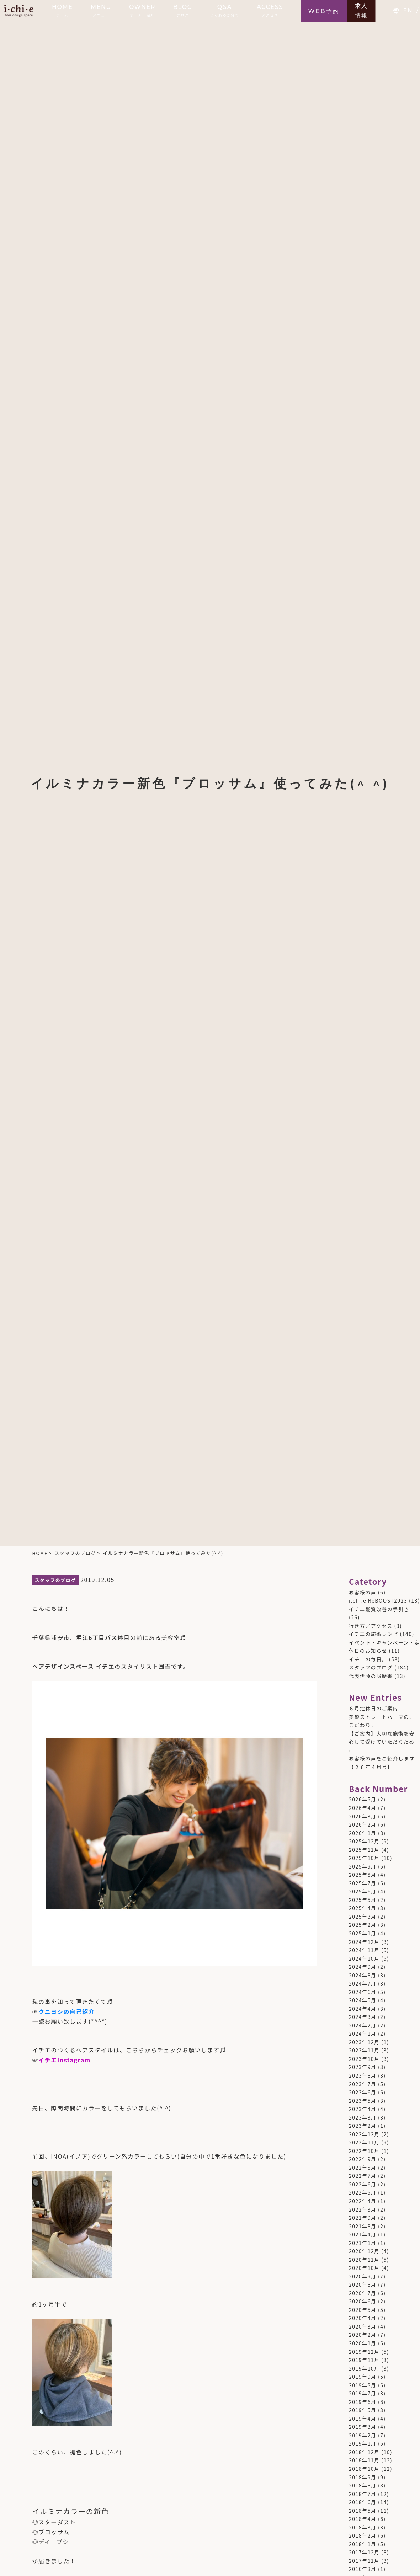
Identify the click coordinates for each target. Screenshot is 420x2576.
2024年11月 (364, 1950)
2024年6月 (362, 1991)
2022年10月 (364, 2150)
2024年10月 (364, 1958)
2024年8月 (362, 1975)
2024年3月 (362, 2016)
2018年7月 (362, 2493)
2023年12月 (364, 2042)
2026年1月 (362, 1833)
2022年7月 (362, 2175)
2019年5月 (362, 2410)
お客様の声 (362, 1592)
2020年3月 (362, 2326)
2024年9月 (362, 1966)
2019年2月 (362, 2435)
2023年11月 (364, 2050)
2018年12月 (364, 2451)
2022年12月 (364, 2134)
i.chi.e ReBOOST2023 (378, 1600)
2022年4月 (362, 2200)
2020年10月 (364, 2267)
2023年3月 (362, 2117)
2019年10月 (364, 2368)
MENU (101, 10)
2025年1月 (362, 1933)
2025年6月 (362, 1891)
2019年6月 (362, 2401)
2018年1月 (362, 2544)
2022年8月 (362, 2167)
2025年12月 (364, 1841)
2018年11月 (364, 2460)
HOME (62, 10)
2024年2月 (362, 2025)
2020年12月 (364, 2251)
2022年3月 (362, 2209)
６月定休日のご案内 (373, 1708)
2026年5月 (362, 1799)
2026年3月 (362, 1816)
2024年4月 (362, 2008)
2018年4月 (362, 2518)
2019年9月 (362, 2376)
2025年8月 (362, 1874)
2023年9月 (362, 2066)
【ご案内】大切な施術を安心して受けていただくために (382, 1742)
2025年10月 (364, 1857)
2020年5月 (362, 2309)
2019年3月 (362, 2426)
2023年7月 (362, 2084)
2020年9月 (362, 2276)
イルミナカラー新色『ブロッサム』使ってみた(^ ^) (163, 1553)
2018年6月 (362, 2502)
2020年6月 (362, 2301)
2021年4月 (362, 2234)
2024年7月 (362, 1983)
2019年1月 (362, 2443)
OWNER (142, 10)
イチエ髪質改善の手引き (379, 1609)
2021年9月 (362, 2217)
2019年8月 (362, 2385)
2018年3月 (362, 2527)
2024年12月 (364, 1941)
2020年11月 (364, 2259)
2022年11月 (364, 2142)
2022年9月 (362, 2159)
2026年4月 (362, 1807)
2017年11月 (364, 2560)
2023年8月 (362, 2075)
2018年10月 (364, 2468)
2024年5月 (362, 2000)
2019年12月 (364, 2351)
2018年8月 (362, 2485)
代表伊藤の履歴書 (371, 1675)
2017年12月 (364, 2552)
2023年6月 (362, 2092)
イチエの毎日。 (368, 1659)
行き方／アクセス (371, 1625)
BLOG (182, 10)
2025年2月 (362, 1924)
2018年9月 (362, 2477)
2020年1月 (362, 2343)
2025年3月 (362, 1916)
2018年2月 (362, 2535)
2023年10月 (364, 2058)
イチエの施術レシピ (373, 1633)
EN (408, 10)
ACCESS (270, 10)
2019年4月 (362, 2418)
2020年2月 (362, 2334)
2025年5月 (362, 1899)
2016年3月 (362, 2568)
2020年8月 (362, 2284)
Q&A (224, 10)
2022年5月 (362, 2192)
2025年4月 (362, 1908)
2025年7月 (362, 1883)
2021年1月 (362, 2242)
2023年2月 (362, 2125)
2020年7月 (362, 2293)
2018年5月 (362, 2510)
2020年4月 (362, 2317)
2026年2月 (362, 1824)
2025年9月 (362, 1866)
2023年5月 (362, 2100)
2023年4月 (362, 2108)
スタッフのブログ (75, 1553)
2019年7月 (362, 2393)
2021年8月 (362, 2226)
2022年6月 (362, 2184)
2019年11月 (364, 2359)
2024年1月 (362, 2033)
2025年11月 (364, 1849)
